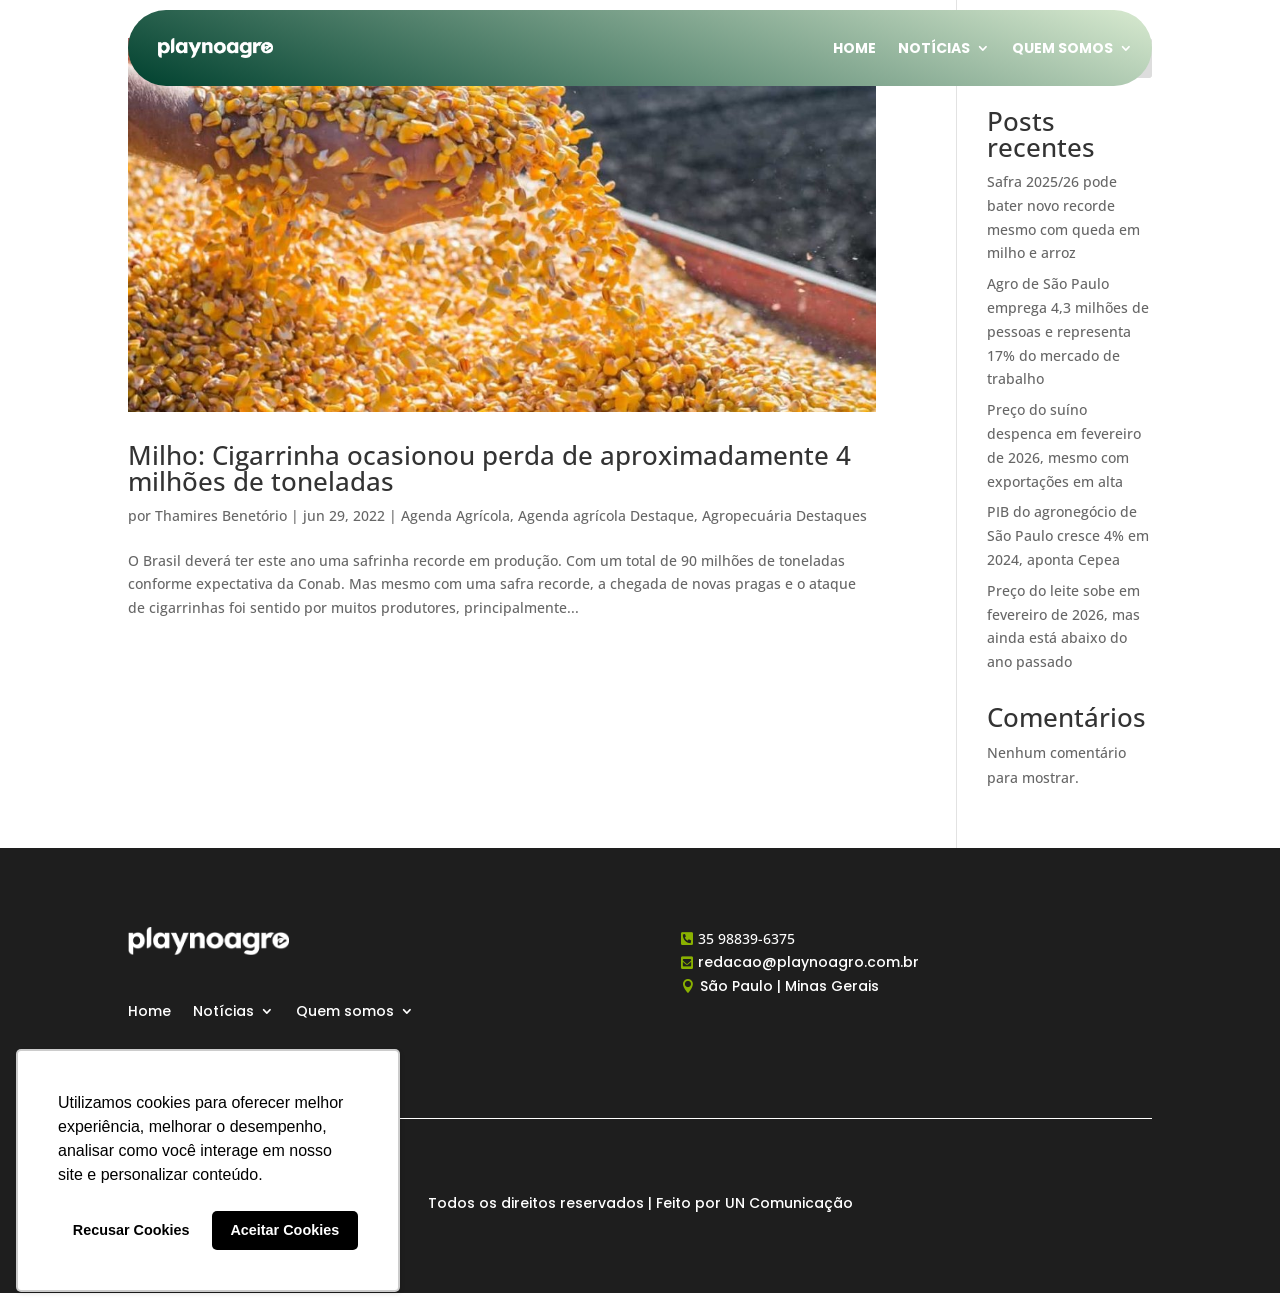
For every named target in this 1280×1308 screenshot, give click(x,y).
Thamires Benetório (221, 515)
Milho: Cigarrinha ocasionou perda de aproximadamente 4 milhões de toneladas (489, 468)
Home (854, 48)
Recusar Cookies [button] (131, 1230)
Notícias (934, 48)
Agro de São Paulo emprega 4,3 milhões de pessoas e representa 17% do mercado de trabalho (1068, 331)
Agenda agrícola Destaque (606, 515)
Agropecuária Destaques (784, 515)
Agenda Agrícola (455, 515)
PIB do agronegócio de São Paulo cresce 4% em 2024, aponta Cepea (1068, 535)
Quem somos (1062, 48)
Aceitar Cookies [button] (284, 1230)
